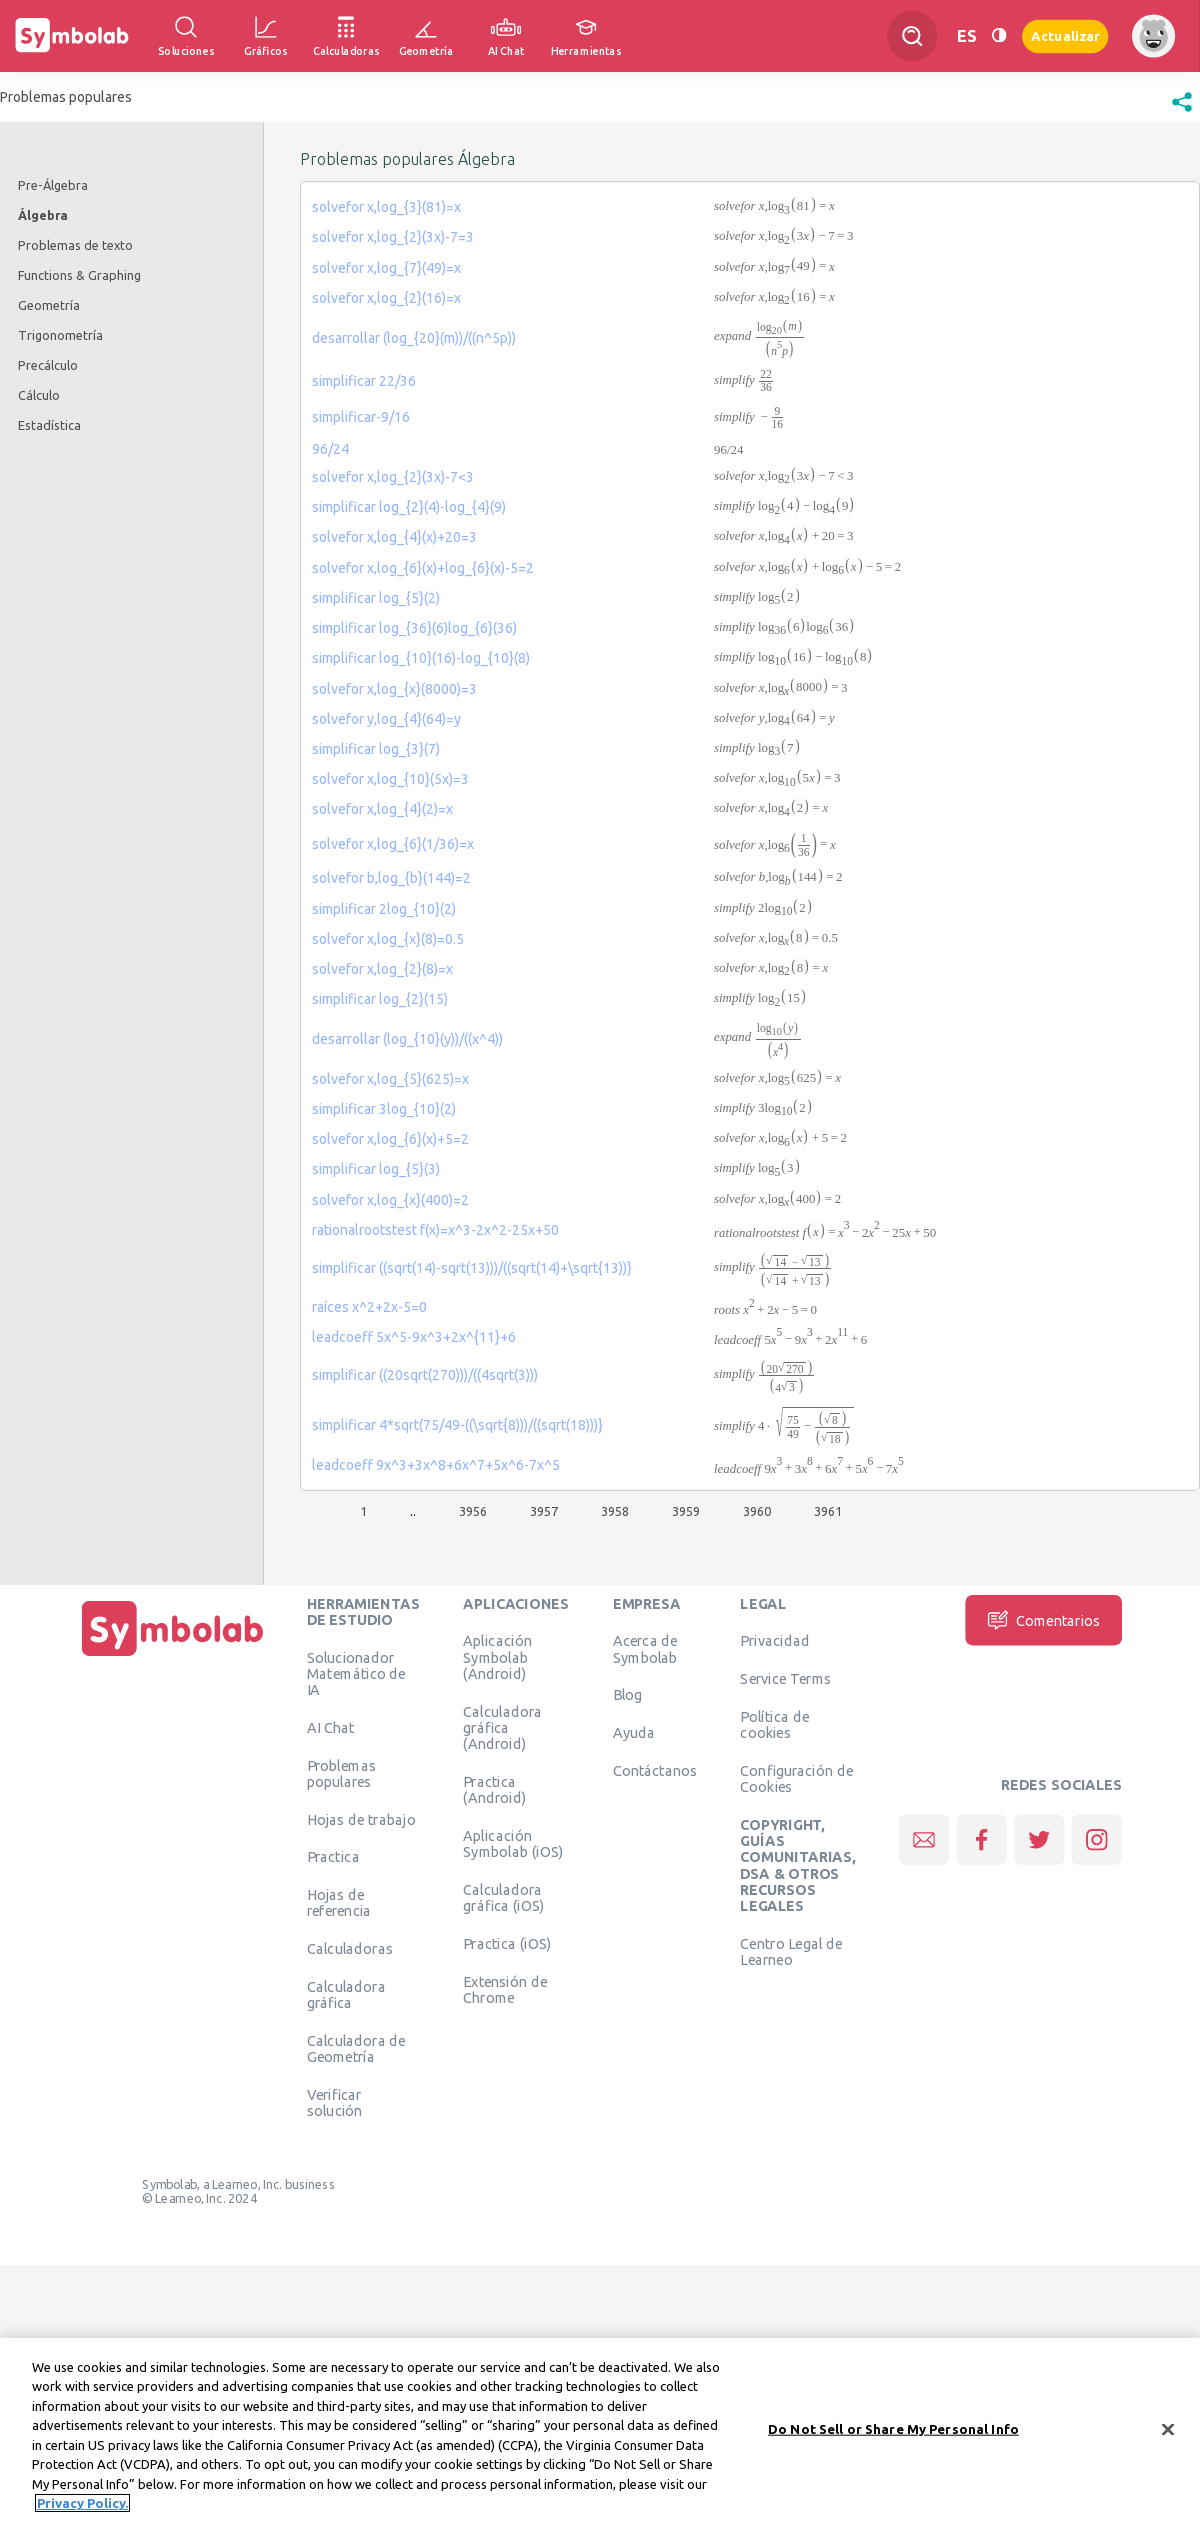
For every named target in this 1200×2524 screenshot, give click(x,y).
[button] (1182, 112)
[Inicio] (173, 1656)
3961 (828, 1511)
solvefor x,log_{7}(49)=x (386, 268)
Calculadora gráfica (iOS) (503, 1897)
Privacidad (774, 1641)
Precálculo (48, 365)
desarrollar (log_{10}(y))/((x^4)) (407, 1039)
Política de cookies (774, 1725)
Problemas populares (341, 1773)
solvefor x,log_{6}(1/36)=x (393, 844)
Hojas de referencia (339, 1903)
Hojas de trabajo (361, 1819)
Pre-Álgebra (53, 185)
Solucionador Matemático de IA (356, 1673)
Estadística (49, 425)
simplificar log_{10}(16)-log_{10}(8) (421, 658)
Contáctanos (655, 1771)
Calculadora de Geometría (356, 2049)
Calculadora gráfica (346, 1995)
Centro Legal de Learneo (791, 1951)
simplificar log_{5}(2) (376, 598)
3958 (615, 1511)
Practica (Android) (494, 1789)
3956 (473, 1511)
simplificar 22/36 (364, 381)
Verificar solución (335, 2103)
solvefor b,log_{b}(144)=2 (391, 878)
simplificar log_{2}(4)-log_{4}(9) (409, 507)
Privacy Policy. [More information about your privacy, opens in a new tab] (82, 2503)
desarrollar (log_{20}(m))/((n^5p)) (414, 338)
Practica (333, 1857)
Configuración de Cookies (796, 1779)
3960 (757, 1511)
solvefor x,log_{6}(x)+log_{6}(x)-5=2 (423, 568)
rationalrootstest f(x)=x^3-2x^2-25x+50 (435, 1230)
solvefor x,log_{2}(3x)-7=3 (393, 237)
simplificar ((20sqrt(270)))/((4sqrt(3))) (425, 1375)
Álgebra (43, 215)
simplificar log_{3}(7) (376, 749)
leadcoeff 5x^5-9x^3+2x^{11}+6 (414, 1337)
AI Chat (331, 1727)
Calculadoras (350, 1949)
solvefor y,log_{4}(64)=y (386, 719)
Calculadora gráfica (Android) (502, 1727)
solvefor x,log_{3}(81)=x (386, 207)
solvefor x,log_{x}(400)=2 (390, 1200)
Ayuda (634, 1733)
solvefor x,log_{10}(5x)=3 (390, 779)
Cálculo (39, 395)
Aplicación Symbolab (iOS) (513, 1843)
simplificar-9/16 (361, 417)
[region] (600, 2431)
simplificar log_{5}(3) (376, 1169)
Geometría (49, 305)
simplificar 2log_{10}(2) (384, 909)
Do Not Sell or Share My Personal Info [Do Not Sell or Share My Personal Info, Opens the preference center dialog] (893, 2429)
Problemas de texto (75, 245)
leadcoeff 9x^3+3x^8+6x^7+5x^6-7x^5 (436, 1465)
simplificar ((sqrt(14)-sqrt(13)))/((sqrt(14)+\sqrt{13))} (472, 1268)
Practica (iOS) (507, 1943)
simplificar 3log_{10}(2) (384, 1109)
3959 (686, 1511)
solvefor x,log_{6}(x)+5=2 (390, 1139)
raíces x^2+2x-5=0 (369, 1307)
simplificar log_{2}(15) (380, 999)
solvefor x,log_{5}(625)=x (390, 1079)
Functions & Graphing (79, 275)
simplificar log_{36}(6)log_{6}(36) (414, 628)
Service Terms (785, 1679)
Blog (628, 1695)
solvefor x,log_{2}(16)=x (386, 298)
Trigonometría (60, 335)
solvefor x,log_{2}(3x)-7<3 (393, 477)
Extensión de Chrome (505, 1989)
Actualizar (1065, 35)
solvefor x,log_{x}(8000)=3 (394, 689)
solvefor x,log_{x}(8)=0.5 (388, 939)
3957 (544, 1511)
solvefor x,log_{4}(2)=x (382, 809)
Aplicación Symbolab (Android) (497, 1657)
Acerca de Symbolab (645, 1649)
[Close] (1168, 2429)
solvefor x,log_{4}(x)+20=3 (394, 537)
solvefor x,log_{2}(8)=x (382, 969)
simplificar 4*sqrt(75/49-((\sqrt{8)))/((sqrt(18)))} (457, 1425)
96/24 (330, 449)
